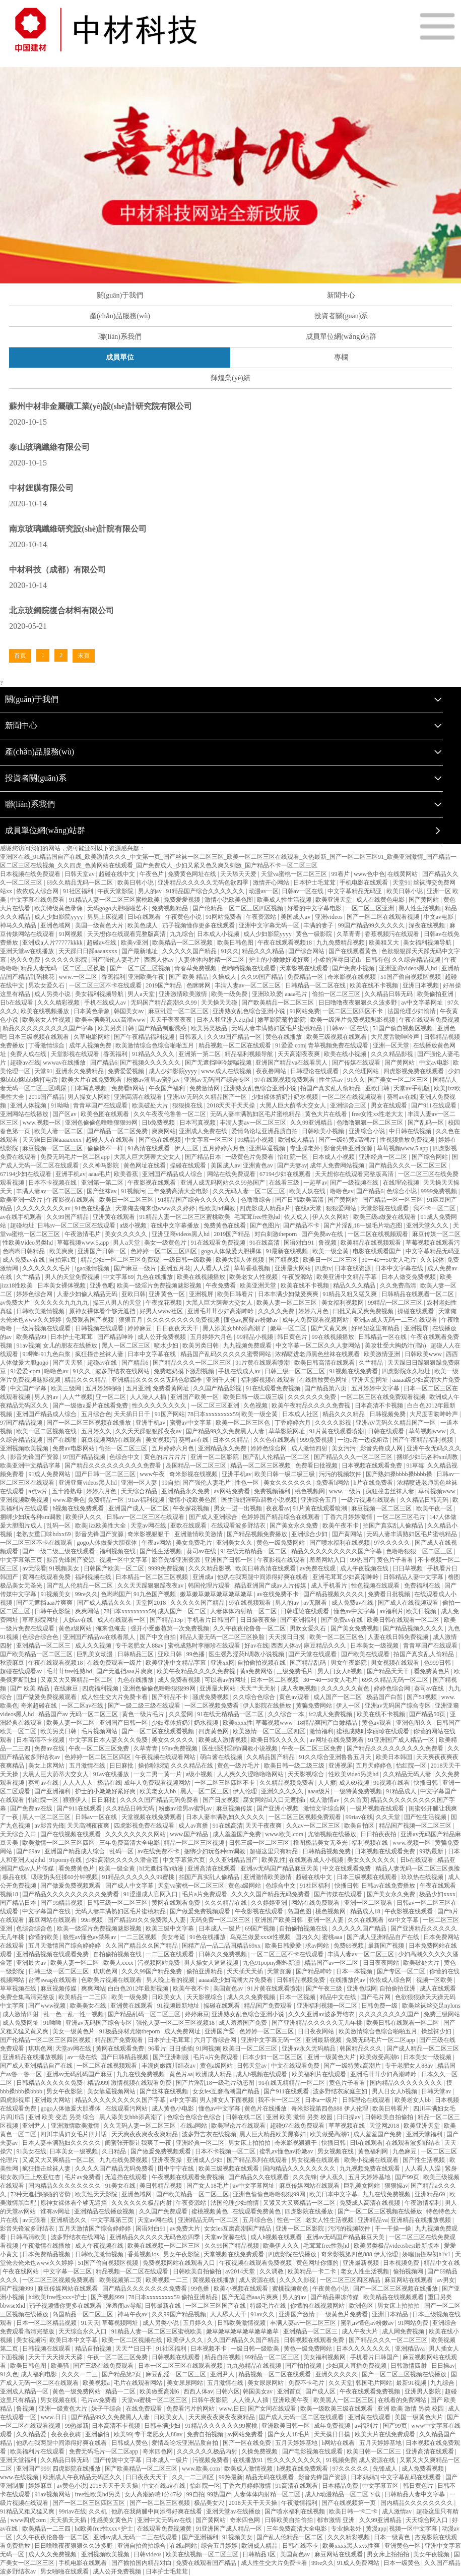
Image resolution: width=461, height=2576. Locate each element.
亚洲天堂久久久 (428, 1225)
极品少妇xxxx (437, 1894)
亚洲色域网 (56, 925)
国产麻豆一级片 (136, 1268)
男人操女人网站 (89, 1096)
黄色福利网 (373, 2151)
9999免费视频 (439, 1191)
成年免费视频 (333, 2425)
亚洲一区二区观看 (369, 1902)
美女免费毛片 (195, 1542)
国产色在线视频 (160, 1139)
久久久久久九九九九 (62, 1302)
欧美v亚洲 (135, 942)
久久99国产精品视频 (232, 2245)
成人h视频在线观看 (262, 2074)
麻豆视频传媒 (235, 1808)
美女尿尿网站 (186, 2382)
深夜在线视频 (427, 925)
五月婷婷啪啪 (104, 1388)
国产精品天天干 (389, 1671)
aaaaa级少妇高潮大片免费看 (236, 1979)
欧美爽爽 (62, 1251)
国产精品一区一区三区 (393, 1199)
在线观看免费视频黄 (165, 2528)
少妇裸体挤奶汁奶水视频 (285, 1096)
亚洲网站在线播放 (25, 1114)
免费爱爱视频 (183, 899)
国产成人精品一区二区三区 (422, 2048)
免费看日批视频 (317, 1465)
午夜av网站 (157, 1542)
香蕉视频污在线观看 (393, 934)
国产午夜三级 (325, 1988)
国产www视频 (47, 2005)
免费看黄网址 (171, 1388)
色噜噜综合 (257, 1199)
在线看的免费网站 (403, 2400)
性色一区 (247, 1482)
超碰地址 (22, 1225)
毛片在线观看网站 (139, 2382)
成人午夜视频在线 (365, 1568)
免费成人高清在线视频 (371, 2202)
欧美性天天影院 (97, 2194)
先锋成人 (386, 2468)
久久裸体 (432, 1259)
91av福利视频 (146, 1499)
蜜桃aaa (333, 1937)
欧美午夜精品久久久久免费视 (312, 1405)
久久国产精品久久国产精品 (142, 1945)
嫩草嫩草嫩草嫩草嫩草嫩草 (217, 1594)
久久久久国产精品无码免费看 (160, 1799)
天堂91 (401, 882)
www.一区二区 (78, 976)
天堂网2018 (151, 1602)
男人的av (150, 891)
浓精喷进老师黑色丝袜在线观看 (318, 1354)
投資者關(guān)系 (341, 316)
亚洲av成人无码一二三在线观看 (396, 1319)
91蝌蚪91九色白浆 (47, 1354)
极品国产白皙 (385, 1697)
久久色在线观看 (275, 1439)
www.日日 (232, 2408)
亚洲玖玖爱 (267, 994)
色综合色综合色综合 (195, 2117)
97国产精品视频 (22, 1422)
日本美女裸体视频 (62, 1285)
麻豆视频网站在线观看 (112, 1439)
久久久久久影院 (67, 959)
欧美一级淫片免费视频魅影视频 (353, 1019)
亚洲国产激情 (297, 2314)
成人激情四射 (310, 1448)
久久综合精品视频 (417, 959)
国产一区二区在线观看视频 (384, 916)
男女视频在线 (336, 2151)
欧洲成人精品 (297, 1139)
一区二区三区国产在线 (216, 2305)
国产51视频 (422, 1697)
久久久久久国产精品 (190, 951)
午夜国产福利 (167, 1088)
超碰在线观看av (21, 1671)
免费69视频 (349, 1945)
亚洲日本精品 (391, 2314)
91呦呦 (61, 1105)
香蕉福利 (113, 976)
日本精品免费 (341, 2485)
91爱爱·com (290, 1045)
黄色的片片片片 (166, 1456)
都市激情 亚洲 (336, 2520)
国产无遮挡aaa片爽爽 (45, 1602)
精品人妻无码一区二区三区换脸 (64, 968)
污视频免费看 (211, 2460)
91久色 (9, 2374)
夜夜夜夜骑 (67, 2434)
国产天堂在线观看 (313, 1654)
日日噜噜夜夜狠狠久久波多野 (358, 1002)
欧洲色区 (362, 2305)
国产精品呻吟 (116, 1336)
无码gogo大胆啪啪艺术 (118, 908)
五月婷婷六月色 (224, 1148)
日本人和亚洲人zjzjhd (225, 1019)
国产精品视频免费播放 (258, 1534)
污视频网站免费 (159, 1962)
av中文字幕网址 (422, 1002)
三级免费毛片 (295, 1671)
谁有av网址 (56, 2211)
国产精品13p (167, 1619)
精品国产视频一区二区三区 (416, 1825)
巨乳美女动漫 (95, 1654)
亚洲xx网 (223, 1662)
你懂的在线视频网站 (318, 2305)
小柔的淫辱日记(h (337, 959)
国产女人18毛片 (208, 2185)
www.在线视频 (20, 2477)
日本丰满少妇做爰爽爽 (289, 1294)
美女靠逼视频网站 (112, 2091)
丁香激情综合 (47, 1045)
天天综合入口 (19, 1834)
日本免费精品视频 (47, 2254)
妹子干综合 (107, 2408)
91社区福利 (79, 891)
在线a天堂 (309, 1208)
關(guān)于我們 (120, 295)
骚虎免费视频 (211, 1697)
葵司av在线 (402, 1096)
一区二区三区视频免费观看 (306, 1817)
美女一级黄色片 (166, 1242)
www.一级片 (346, 1491)
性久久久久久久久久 (160, 1405)
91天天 (90, 2322)
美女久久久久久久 (288, 1482)
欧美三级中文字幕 (170, 1928)
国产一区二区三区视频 (141, 968)
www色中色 (369, 873)
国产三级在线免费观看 (104, 2365)
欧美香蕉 (127, 1174)
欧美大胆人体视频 (241, 1259)
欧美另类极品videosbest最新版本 (397, 2245)
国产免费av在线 (323, 1234)
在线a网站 (194, 2125)
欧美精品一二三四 (83, 1997)
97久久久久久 (393, 1542)
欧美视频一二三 (167, 2280)
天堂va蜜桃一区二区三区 (294, 873)
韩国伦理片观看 (210, 1585)
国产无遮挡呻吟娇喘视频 (219, 1062)
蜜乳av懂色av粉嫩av (286, 2151)
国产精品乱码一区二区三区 (145, 2014)
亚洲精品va (372, 2219)
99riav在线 (359, 1817)
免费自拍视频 (206, 2434)
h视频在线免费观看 (78, 1508)
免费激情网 (205, 1088)
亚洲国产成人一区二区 (139, 1508)
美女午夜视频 (432, 2554)
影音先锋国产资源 (35, 1456)
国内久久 (307, 1937)
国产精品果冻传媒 (335, 2297)
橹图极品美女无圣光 (321, 1842)
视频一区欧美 (435, 1979)
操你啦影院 (153, 1765)
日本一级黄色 (393, 2537)
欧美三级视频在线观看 (337, 1036)
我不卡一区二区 (435, 1208)
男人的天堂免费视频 (73, 1276)
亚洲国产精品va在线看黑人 (292, 1062)
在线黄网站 (403, 873)
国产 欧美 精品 (189, 976)
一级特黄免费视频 (358, 1791)
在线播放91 (249, 2460)
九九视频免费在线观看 (371, 2168)
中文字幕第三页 (22, 1559)
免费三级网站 (442, 2014)
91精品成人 (402, 1791)
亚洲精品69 (430, 2194)
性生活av (331, 1079)
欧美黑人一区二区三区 (344, 2400)
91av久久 (263, 2314)
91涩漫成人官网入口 (151, 1894)
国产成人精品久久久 (105, 1602)
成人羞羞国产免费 (237, 1834)
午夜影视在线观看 (152, 1182)
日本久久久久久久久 (364, 2348)
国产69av (28, 1851)
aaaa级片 (319, 1791)
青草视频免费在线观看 (339, 1045)
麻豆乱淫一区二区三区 (179, 1011)
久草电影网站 (92, 1036)
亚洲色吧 (102, 1285)
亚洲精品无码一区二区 (209, 2219)
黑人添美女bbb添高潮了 (235, 1328)
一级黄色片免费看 (250, 1156)
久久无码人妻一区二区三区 (250, 1191)
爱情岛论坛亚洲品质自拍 (265, 1131)
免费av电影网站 (74, 1448)
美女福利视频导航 (428, 942)
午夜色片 (152, 873)
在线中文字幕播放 (176, 1225)
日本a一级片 (322, 2099)
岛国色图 (300, 1911)
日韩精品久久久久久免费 (50, 2082)
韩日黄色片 (293, 1336)
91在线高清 (265, 1242)
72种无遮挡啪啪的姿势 (41, 2194)
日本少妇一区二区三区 (273, 2057)
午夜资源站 (262, 916)
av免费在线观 (318, 1568)
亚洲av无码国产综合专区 (217, 1079)
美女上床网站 (47, 1765)
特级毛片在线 (269, 2305)
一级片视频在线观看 (44, 1328)
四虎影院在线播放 (310, 2211)
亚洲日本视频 (421, 985)
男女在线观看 (390, 1105)
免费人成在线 (29, 1054)
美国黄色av (228, 1988)
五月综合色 (96, 1414)
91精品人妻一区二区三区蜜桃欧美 (115, 899)
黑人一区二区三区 (127, 1345)
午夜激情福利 (423, 2202)
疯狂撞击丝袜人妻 (100, 1354)
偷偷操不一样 (106, 1148)
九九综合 (182, 934)
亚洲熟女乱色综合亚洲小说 (250, 1011)
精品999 (97, 2082)
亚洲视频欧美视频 (25, 1448)
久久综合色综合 (255, 1697)
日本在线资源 (353, 1268)
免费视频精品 (170, 908)
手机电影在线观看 (364, 882)
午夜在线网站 (21, 2271)
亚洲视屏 (202, 1294)
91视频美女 (65, 1568)
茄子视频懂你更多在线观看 (199, 925)
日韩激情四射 (409, 2365)
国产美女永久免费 (294, 1525)
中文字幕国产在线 (47, 1911)
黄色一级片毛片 (144, 1714)
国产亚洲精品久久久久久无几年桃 (318, 2022)
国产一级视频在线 (355, 1182)
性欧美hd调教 (218, 1208)
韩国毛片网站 (374, 2382)
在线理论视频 (402, 1182)
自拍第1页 (63, 1259)
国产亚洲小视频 (278, 1808)
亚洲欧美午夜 (147, 976)
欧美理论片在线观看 (239, 2125)
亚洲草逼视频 (268, 1148)
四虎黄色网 (214, 1731)
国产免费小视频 (354, 968)
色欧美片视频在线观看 (112, 1979)
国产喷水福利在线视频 (340, 1542)
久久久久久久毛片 (47, 1268)
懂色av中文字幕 (355, 1611)
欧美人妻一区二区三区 (287, 1302)
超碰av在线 (102, 942)
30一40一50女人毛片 (390, 1259)
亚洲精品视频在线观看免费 (53, 1954)
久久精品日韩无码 (389, 994)
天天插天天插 (246, 1971)
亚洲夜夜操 (167, 2159)
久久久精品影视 (393, 1054)
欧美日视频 (422, 1611)
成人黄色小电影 (173, 2108)
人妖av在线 (78, 1619)
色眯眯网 (199, 985)
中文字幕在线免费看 (38, 899)
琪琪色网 (106, 1971)
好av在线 (256, 1645)
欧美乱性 (273, 1859)
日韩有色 (377, 959)
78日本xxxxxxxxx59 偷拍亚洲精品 (173, 2297)
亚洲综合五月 (320, 1499)
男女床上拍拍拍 (250, 2142)
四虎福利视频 (101, 1688)
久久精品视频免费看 (287, 1782)
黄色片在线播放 (266, 2108)
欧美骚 (61, 2365)
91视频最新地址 (179, 2005)
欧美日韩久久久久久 (279, 1739)
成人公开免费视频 (162, 1336)
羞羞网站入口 (328, 1559)
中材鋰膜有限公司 (41, 488)
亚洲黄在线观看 (115, 1216)
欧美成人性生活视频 (285, 899)
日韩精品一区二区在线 (316, 985)
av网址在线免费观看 (337, 1739)
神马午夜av (133, 2314)
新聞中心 (341, 295)
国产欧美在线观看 (366, 1654)
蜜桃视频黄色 (210, 2211)
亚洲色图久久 (415, 1722)
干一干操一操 (394, 2228)
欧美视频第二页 (121, 2280)
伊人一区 (349, 1705)
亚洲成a (203, 1576)
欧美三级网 (67, 1388)
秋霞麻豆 (13, 1662)
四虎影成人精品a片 (265, 1208)
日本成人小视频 (219, 934)
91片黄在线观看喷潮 (263, 1362)
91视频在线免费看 (354, 1371)
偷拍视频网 (409, 2271)
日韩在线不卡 (301, 2545)
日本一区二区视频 (275, 1679)
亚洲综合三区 (349, 1105)
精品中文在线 (339, 1997)
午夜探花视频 (164, 1302)
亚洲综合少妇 (310, 1534)
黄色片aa (181, 2074)
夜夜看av (278, 1508)
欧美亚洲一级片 (22, 1199)
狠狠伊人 (76, 1799)
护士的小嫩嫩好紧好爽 (280, 959)
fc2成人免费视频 (331, 1714)
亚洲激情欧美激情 (184, 994)
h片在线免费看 (374, 1482)
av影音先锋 (49, 1825)
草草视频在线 (19, 1988)
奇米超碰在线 (39, 1705)
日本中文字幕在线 (400, 1268)
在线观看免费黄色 (257, 2211)
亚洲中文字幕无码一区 (270, 925)
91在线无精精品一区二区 (254, 1551)
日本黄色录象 (92, 1011)
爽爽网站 (164, 1131)
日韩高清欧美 (29, 2237)
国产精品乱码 (308, 1662)
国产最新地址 (140, 951)
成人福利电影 (39, 2374)
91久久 (230, 951)
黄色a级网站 (75, 1628)
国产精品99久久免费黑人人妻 (226, 1431)
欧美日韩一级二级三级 (254, 1396)
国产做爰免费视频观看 (47, 1697)
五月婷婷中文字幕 (376, 1388)
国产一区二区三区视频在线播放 (89, 1422)
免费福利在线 (423, 1585)
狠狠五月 (131, 1319)
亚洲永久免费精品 (80, 1071)
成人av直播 (194, 1825)
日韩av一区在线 (303, 891)
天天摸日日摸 (287, 1637)
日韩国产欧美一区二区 (115, 1568)
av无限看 (34, 1568)
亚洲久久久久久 (283, 1791)
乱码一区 (59, 1525)
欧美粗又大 (385, 942)
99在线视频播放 (334, 1336)
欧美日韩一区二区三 (375, 2451)
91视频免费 (341, 2460)
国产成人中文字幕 (130, 1885)
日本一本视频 (355, 1971)
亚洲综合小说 (367, 1131)
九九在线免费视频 (141, 2074)
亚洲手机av (70, 1174)
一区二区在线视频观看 (353, 1096)
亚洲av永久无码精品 (309, 2048)
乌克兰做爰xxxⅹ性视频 (261, 1937)
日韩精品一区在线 (383, 1336)
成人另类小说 (53, 994)
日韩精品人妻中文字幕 (414, 1576)
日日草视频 (408, 1568)
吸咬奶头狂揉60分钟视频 (65, 1877)
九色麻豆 (405, 2151)
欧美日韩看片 (236, 1294)
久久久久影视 (334, 1422)
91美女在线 (31, 2151)
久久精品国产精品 (271, 1757)
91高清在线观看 (149, 1148)
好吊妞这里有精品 (376, 1328)
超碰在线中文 (118, 873)
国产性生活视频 (161, 1551)
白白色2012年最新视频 (139, 1988)
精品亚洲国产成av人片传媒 (271, 1585)
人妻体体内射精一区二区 (212, 959)
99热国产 (362, 1559)
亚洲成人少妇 (205, 2159)
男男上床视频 (106, 916)
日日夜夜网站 (382, 1962)
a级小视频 (134, 1225)
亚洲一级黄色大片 (332, 2057)
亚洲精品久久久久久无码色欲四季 (204, 882)
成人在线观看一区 (122, 1619)
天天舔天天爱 (239, 873)
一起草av (315, 1182)
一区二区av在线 (83, 1705)
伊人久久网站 (331, 1216)
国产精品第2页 (122, 2374)
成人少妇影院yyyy (59, 916)
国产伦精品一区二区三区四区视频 (238, 908)
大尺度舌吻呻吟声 (396, 1036)
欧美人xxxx (119, 1962)
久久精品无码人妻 (408, 1774)
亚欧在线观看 (189, 1525)
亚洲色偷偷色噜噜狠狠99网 (102, 1122)
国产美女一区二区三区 (399, 1079)
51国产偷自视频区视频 (411, 976)
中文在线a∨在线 (164, 2485)
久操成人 (225, 976)
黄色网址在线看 (145, 1165)
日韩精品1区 (259, 2554)
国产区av (65, 1114)
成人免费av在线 (24, 1259)
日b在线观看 (144, 916)
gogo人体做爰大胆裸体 (232, 1251)
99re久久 (86, 1594)
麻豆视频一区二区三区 (53, 1148)
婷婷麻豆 (140, 1328)
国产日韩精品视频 (125, 2057)
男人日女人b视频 (340, 1671)
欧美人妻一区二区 (59, 1131)
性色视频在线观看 (376, 1585)
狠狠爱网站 (342, 1208)
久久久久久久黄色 (346, 1688)
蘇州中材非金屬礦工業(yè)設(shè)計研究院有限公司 (100, 406)
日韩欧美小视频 (324, 1131)
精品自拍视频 (94, 2348)
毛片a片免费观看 (205, 1894)
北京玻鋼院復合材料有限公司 (61, 610)
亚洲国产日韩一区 (102, 1251)
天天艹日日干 (134, 2348)
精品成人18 (366, 1911)
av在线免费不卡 (278, 1594)
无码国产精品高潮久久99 (164, 1002)
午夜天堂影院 (116, 891)
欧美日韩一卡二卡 (354, 2511)
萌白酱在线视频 (222, 1757)
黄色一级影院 (315, 934)
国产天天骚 (68, 1362)
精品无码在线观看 (270, 2477)
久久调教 (272, 2271)
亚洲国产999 (32, 2468)
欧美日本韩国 (395, 1757)
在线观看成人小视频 (317, 1859)
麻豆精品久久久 (326, 1645)
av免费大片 (15, 1302)
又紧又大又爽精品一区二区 (77, 1679)
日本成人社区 (301, 1414)
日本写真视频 (89, 1088)
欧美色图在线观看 (105, 1114)
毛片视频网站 (100, 1731)
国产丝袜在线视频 (164, 2091)
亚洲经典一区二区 (384, 1156)
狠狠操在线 (188, 1105)
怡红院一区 (293, 1156)
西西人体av (159, 959)
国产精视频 (284, 1259)
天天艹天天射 (259, 1688)
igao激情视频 (93, 1268)
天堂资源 (280, 1971)
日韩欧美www (424, 1354)
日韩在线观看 (387, 1431)
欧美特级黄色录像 (59, 908)
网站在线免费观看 (232, 1174)
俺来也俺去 (111, 1628)
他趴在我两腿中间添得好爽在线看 (263, 1576)
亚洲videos (329, 916)
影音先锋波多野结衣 (28, 2228)
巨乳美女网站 (362, 2185)
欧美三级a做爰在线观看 (385, 1216)
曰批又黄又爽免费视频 (364, 1311)
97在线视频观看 (251, 1602)
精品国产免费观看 (269, 2005)
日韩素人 (192, 1036)
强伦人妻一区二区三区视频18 (176, 2022)
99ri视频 (92, 1919)
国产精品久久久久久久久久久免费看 (113, 1465)
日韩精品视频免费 (327, 1851)
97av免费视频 (180, 1748)
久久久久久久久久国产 (390, 2014)
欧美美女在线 (89, 2005)
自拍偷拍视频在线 (262, 1662)
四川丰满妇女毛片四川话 (74, 2134)
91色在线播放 (93, 1208)
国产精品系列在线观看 (258, 2159)
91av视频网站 (53, 2494)
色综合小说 (402, 1191)
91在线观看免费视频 (219, 1242)
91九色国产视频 (155, 1594)
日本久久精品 (231, 1439)
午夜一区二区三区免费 (99, 1748)
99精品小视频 (256, 1139)
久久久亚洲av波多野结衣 (322, 2014)
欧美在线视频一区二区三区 (164, 2245)
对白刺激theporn (276, 1234)
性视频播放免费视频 (408, 1139)
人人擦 (327, 1782)
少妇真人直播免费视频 (357, 2365)
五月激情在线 (88, 1765)
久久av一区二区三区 (314, 1825)
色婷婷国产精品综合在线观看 (281, 1516)
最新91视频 (412, 2382)
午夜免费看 (221, 1285)
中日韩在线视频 (411, 1131)
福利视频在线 (118, 1551)
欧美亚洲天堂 (334, 899)
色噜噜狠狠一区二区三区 (371, 1122)
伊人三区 (187, 1148)
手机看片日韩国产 (212, 1619)
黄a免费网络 (257, 1671)
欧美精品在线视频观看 (372, 1242)
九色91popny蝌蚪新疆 (272, 1962)
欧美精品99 (32, 1336)
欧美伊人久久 (84, 1516)
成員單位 (120, 357)
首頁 (20, 655)
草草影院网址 (287, 1431)
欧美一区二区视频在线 (47, 1431)
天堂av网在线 (149, 1525)
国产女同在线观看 (273, 2408)
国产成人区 (321, 2391)
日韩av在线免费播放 (389, 1885)
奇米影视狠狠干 (149, 1534)
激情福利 (321, 1731)
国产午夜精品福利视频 (145, 1036)
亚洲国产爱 (220, 2031)
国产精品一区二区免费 (118, 1131)
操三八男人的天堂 (118, 1302)
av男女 (446, 2280)
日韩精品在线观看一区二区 (418, 1294)
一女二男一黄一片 (158, 1774)
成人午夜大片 (360, 2331)
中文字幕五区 (381, 2485)
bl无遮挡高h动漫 (162, 1868)
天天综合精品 (140, 1491)
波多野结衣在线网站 (123, 1371)
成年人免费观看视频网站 (316, 1319)
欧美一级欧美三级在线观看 (337, 2408)
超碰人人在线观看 (111, 1139)
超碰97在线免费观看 (298, 2125)
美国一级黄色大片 (100, 925)
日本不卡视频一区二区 (226, 2151)
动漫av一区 (264, 891)
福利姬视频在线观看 (269, 1379)
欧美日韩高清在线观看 (325, 1362)
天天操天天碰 (220, 1002)
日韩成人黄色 (130, 2442)
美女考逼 (174, 1937)
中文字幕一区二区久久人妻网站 (319, 1345)
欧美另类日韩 (117, 1028)
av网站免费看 (232, 1491)
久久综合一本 (287, 1714)
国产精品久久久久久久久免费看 (145, 2288)
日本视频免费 (402, 2262)
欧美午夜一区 (435, 1508)
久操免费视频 (260, 2451)
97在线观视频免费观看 (285, 1079)
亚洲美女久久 (235, 1542)
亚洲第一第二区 (200, 1054)
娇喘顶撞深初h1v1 (427, 2254)
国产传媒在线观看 (357, 1062)
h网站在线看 (338, 2442)
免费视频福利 (273, 1491)
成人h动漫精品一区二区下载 (343, 2494)
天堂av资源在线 (226, 2237)
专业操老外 (305, 1148)
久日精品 (114, 2151)
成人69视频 (355, 1782)
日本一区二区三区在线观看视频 (181, 2365)
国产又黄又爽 (330, 1328)
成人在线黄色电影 (381, 899)
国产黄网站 (424, 899)
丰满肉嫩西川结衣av (169, 2065)
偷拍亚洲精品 (205, 1971)
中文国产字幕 (29, 1388)
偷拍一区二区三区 (337, 994)
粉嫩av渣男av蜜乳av (153, 1079)
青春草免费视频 (196, 968)
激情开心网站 (272, 882)
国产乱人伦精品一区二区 (277, 1456)
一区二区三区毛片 (402, 1516)
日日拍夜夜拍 (379, 1834)
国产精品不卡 (302, 1225)
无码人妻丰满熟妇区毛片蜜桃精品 (277, 1028)
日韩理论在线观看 (315, 1071)
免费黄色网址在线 (193, 873)
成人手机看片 (330, 1585)
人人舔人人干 (229, 2314)
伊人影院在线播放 (268, 1705)
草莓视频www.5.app (403, 1148)
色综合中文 (125, 1456)
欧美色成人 (143, 925)
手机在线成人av (105, 1002)
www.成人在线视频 (227, 1071)
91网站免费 (305, 1011)
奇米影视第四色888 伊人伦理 (330, 2108)
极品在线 (109, 1782)
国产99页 (408, 2177)
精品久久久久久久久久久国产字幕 (49, 1028)
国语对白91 (299, 1242)
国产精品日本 (204, 1156)
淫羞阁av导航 (124, 2305)
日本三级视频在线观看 (40, 1036)
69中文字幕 (404, 1919)
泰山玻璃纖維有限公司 (49, 447)
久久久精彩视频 (59, 1002)
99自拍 (171, 1482)
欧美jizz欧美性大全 (101, 1525)
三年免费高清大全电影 (179, 1191)
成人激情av (325, 1799)
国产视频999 (17, 2288)
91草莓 (415, 1465)
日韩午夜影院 (53, 1611)
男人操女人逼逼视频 (212, 1962)
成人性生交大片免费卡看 (115, 1697)
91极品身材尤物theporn (130, 2031)
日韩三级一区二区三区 (295, 1371)
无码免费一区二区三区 (221, 1919)
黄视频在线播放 (214, 2280)
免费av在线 (49, 1748)
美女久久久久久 (127, 1234)
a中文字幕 (183, 2099)
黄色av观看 (294, 1697)
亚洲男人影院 (423, 2391)
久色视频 (256, 1405)
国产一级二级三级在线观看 (59, 1551)
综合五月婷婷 (220, 2545)
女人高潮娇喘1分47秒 (153, 2494)
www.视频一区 (42, 1122)
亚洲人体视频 (29, 1105)
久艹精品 (29, 1276)
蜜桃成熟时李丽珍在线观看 (205, 1645)
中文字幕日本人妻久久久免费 (109, 1739)
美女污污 (344, 1448)
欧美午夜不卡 (341, 1525)
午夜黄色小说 (184, 916)
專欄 (341, 357)
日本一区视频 (298, 1997)
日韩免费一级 (380, 2005)
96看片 (157, 2048)
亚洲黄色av (258, 1165)
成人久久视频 (94, 1645)
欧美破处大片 (151, 1105)
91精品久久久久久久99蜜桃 (139, 1877)
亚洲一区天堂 (392, 1045)
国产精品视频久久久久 (334, 1594)
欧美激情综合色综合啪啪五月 (155, 1045)
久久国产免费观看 (164, 2211)
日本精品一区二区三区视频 (152, 1576)
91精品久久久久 (154, 1054)
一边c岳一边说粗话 (364, 1439)
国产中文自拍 (158, 1637)
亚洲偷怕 (98, 2434)
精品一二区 (121, 2391)
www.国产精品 (190, 1834)
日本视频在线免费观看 (31, 873)
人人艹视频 (77, 1396)
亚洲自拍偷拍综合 (142, 2545)
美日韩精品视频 (161, 2185)
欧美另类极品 (210, 1028)
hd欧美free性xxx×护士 (58, 2297)
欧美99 (123, 2434)
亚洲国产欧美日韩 (279, 1919)
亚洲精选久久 (69, 2219)
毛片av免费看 (83, 2177)
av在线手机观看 (21, 1216)
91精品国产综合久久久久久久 (206, 891)
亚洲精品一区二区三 (44, 1645)
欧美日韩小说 (136, 882)
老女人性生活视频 (330, 2219)
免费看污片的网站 (191, 2408)
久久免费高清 (399, 1285)
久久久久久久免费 (313, 1396)
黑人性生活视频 (420, 908)
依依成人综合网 (38, 891)
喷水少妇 (167, 1345)
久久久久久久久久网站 (136, 1834)
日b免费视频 (159, 1122)
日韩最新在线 (163, 2305)
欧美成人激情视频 (223, 1739)
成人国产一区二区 (183, 1611)
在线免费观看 (145, 2408)
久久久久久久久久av (44, 1208)
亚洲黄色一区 (167, 1294)
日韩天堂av (80, 873)
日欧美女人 (167, 1997)
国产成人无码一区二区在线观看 (302, 2417)
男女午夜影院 (349, 1662)
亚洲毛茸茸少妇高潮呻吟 (221, 1311)
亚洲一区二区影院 (215, 1456)
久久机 (98, 2511)
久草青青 (349, 934)
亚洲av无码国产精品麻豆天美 (280, 1868)
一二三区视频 (139, 1937)
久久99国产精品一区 (235, 1036)
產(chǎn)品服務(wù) (120, 316)
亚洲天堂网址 (370, 1379)
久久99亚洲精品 (312, 1122)
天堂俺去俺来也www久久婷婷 (155, 1208)
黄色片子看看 (396, 1559)
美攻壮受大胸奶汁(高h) (396, 1345)
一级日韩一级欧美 (188, 1259)
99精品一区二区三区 (396, 1302)
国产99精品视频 (62, 1902)
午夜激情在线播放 (47, 2245)
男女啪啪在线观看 (65, 2571)
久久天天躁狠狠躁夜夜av (149, 1431)
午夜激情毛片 (83, 1234)
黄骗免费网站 (315, 1705)
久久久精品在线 (193, 1765)
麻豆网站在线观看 (53, 1919)
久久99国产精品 (263, 976)
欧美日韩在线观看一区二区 (404, 1619)
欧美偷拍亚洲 (436, 994)
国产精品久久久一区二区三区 (408, 1165)
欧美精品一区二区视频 (183, 942)
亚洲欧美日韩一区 (286, 2425)
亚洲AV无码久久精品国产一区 (208, 1096)
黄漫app (376, 2528)
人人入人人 (78, 1782)
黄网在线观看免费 (47, 1576)
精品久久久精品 (264, 951)
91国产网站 (170, 1414)
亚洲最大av (31, 1962)
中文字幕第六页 (185, 1859)
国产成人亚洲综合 (214, 1516)
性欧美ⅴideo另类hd (28, 1242)
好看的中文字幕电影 (315, 908)
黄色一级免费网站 (281, 1542)
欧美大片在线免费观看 (92, 1079)
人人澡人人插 (149, 1396)
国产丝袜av (102, 1191)
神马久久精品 (19, 925)
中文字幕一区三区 (210, 1139)
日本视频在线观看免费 (373, 1465)
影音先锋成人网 (382, 1448)
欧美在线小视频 (346, 1054)
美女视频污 (161, 1439)
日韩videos (148, 2554)
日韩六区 (228, 2391)
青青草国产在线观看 (101, 1105)
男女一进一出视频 (239, 1508)
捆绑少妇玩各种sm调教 (428, 1456)
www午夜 (153, 1474)
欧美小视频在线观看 (372, 2159)
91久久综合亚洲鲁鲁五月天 (336, 1757)
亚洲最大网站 (293, 1268)
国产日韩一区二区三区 (106, 1474)
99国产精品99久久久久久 (372, 925)
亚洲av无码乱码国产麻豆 (80, 2074)
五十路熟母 (68, 1491)
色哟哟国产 (116, 1594)
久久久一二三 (80, 2374)
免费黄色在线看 (225, 1225)
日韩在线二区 (245, 2117)
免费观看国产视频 (90, 1319)
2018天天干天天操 (231, 1105)
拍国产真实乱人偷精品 (331, 1088)
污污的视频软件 (341, 1474)
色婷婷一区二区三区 (267, 2031)
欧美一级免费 (230, 994)
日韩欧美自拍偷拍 (390, 2117)
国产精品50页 (428, 1714)
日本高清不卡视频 (380, 1405)
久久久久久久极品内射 (142, 2202)
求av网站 (318, 1945)
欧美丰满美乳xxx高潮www (111, 1019)
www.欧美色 (68, 1499)
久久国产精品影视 (218, 1388)
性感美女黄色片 (113, 2520)
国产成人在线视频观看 (409, 1602)
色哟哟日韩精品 (24, 1251)
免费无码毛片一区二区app (75, 1156)
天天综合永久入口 (83, 2331)
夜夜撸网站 (272, 1071)
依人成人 (297, 1216)
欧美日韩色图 (236, 942)
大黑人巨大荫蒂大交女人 (293, 1105)
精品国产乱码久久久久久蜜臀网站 (226, 1354)
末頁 (84, 655)
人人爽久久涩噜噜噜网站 (251, 1774)
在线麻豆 (67, 1688)
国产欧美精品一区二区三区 (278, 1002)
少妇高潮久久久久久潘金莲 (123, 1859)
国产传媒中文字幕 (118, 2460)
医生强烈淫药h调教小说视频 (259, 1499)
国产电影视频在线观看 (313, 2451)
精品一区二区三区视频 (261, 1465)
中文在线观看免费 (347, 1868)
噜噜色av (342, 1191)
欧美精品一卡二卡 (313, 2271)
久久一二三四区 (194, 2477)
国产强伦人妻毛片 (116, 959)
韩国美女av (129, 1011)
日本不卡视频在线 (53, 1182)
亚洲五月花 (175, 1268)
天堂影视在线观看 (305, 968)
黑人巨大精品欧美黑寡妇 (273, 2134)
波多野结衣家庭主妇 (341, 2091)
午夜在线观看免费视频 (429, 1019)
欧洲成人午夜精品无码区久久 (83, 2477)
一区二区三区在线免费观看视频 (384, 1396)
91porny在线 (66, 1859)
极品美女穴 (210, 2502)
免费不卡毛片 (307, 2382)
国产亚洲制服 (171, 2057)
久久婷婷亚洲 (270, 1902)
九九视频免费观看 (248, 1345)
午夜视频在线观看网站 (166, 1757)
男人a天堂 (141, 994)
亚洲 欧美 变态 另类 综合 (62, 2117)
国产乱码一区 (426, 1122)
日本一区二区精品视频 (47, 2322)
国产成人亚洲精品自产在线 (384, 1937)
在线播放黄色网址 (324, 1379)
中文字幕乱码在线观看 (411, 2477)
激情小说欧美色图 (229, 899)
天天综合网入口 (427, 2520)
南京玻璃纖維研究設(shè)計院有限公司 (78, 528)
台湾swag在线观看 (53, 1979)
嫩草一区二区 (289, 1328)
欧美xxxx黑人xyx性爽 (351, 2545)
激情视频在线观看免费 (142, 2082)
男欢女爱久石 (47, 985)
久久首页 (356, 1799)
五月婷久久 (97, 1431)
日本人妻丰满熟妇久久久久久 (226, 1817)
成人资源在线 (258, 2280)
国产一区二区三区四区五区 (89, 2502)
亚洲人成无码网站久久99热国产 (223, 1182)
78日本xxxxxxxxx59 (213, 1414)
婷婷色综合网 (35, 1294)
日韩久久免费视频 (223, 1954)
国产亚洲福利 (299, 1619)
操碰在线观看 (189, 1165)
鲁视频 (328, 1242)
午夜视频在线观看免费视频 (189, 2177)
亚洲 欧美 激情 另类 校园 (300, 2117)
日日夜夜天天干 (178, 1328)
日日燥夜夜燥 (259, 1619)
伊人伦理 (245, 1791)
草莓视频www (428, 1431)
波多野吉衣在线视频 (209, 2134)
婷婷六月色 (314, 1311)
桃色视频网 (310, 1491)
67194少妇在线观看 (26, 1174)
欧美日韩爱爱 (284, 1945)
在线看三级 (285, 1182)
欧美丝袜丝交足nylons (431, 2005)
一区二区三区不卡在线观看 (106, 985)
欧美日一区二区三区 (127, 1199)
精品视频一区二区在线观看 (236, 1045)
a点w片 (38, 1491)
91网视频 (71, 934)
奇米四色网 (158, 2451)
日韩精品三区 (136, 1654)
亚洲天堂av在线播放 (27, 951)
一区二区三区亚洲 (371, 908)
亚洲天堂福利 (425, 2134)
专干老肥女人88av (140, 1645)
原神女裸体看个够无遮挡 (103, 1311)
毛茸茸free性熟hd (258, 1216)
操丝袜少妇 (437, 2031)
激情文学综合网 (325, 1808)
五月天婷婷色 (374, 1765)
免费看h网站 (128, 1088)
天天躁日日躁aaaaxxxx (88, 951)
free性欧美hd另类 (98, 2494)
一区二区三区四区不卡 (353, 1011)
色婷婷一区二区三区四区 (164, 1251)
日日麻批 (122, 1765)
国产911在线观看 (434, 1105)
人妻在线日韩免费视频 (399, 1637)
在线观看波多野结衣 (239, 1525)
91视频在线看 (392, 1782)
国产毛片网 (376, 1997)
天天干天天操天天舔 (56, 2357)
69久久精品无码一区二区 (80, 882)
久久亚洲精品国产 (234, 1859)
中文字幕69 (118, 1276)
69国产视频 (261, 1928)
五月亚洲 (138, 1388)
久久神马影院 (101, 1165)
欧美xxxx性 (238, 1722)
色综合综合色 (41, 1637)
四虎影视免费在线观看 (414, 1071)
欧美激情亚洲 (383, 1354)
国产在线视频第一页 (349, 2502)
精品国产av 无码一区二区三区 (78, 1714)
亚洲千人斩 (222, 1379)
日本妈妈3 (364, 2477)
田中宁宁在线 (176, 2168)
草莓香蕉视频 (253, 1268)
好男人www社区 (162, 1311)
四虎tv (323, 1268)
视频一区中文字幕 (124, 1559)
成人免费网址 (21, 2022)
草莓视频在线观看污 (433, 1242)
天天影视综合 (306, 1774)
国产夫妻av (292, 1165)
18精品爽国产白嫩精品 (328, 1722)
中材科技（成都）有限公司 (57, 569)
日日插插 (181, 2048)
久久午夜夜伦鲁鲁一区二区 (171, 1114)
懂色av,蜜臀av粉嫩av (252, 1319)
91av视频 (28, 1345)
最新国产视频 (387, 1945)
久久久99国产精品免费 (152, 1971)
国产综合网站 (307, 951)
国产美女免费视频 (355, 1628)
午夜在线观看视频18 (285, 942)
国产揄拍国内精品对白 (142, 2562)
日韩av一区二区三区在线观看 (77, 1225)
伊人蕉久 (333, 2177)
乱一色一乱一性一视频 (74, 2014)
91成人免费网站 (50, 1474)
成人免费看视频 (180, 1679)
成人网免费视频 (404, 2331)
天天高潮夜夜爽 (299, 1054)
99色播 (196, 1654)
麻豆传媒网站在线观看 (310, 2185)
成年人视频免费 (91, 1045)
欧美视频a (97, 2382)
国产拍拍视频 (304, 2365)
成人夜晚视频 (299, 1688)
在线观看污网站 (127, 2108)
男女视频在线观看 (396, 1662)
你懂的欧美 (44, 1937)
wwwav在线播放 (65, 1062)
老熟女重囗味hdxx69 (44, 1534)
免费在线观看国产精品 (207, 2562)
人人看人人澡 (212, 1268)
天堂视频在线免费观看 (152, 1817)
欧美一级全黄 (331, 1251)
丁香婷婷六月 (293, 1422)
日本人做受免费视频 (409, 1276)
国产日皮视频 (221, 1799)
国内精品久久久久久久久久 (407, 2082)
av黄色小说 (72, 2485)
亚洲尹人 (35, 2125)
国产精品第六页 (326, 1388)
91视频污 (133, 1191)
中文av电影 (439, 916)
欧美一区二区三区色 (244, 1422)
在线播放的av (348, 1979)
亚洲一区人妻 (140, 1482)
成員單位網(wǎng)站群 (341, 336)
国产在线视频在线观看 (71, 1834)
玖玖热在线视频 (423, 1877)
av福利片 (392, 1611)
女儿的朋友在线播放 (71, 1345)
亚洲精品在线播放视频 (33, 2057)
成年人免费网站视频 (338, 1165)
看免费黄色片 (432, 1671)
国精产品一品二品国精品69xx (222, 1945)
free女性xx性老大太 (378, 1114)
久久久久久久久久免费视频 (184, 1319)
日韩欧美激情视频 (41, 1311)
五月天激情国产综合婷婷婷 (65, 1945)
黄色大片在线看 (327, 1114)
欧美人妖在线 (308, 1191)
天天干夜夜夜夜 (171, 1019)
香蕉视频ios (143, 2254)
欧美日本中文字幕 (334, 2194)
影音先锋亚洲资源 (349, 1148)
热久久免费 (26, 959)
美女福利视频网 (343, 1302)
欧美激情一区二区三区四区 (270, 1731)
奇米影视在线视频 (352, 976)
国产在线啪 (62, 1439)
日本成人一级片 (220, 1928)
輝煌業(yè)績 (230, 378)
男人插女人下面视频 (227, 2099)
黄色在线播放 (284, 1036)
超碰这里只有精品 (274, 1851)
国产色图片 (265, 1225)
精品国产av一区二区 (332, 1962)
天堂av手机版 (412, 1088)
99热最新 (432, 1851)
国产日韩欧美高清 (300, 1199)
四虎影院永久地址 (407, 1371)
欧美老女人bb (158, 1791)
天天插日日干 (133, 1414)
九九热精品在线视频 (255, 2365)
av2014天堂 (240, 2271)
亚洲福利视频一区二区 (328, 2005)
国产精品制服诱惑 (163, 1028)
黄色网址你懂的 (318, 2262)
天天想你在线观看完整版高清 (127, 934)
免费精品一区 (306, 976)
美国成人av (296, 916)
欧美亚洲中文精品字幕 (347, 1276)
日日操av (349, 2117)
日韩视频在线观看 (100, 1328)
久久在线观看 (366, 1919)
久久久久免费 (277, 1311)
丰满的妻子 (319, 925)
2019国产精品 (164, 985)
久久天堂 (389, 1817)
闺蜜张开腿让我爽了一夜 (139, 2142)
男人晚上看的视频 (171, 1979)
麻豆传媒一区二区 (436, 1234)
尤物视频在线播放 (333, 1834)
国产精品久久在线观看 (259, 2177)
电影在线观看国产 (378, 1251)
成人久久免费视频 (252, 1997)
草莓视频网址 (121, 2322)
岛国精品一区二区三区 (197, 1465)
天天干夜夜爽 (264, 1825)
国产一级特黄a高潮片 (347, 1139)
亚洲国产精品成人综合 (173, 1174)
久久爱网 (181, 1714)
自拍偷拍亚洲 (398, 1988)
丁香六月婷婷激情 (349, 1516)
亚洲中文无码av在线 (164, 2520)
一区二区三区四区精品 (351, 2280)
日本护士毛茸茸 (315, 882)
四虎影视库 (16, 2099)
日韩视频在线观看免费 (315, 2340)
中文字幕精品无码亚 (355, 891)
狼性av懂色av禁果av (90, 1937)
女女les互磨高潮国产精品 (226, 2091)
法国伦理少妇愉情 (412, 1011)
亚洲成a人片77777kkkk (53, 942)
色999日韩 (438, 1662)
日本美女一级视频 (375, 1645)
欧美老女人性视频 (47, 1019)
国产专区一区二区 (402, 1971)
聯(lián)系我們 (120, 336)
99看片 (341, 873)
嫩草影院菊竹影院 (282, 1019)
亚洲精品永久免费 (223, 1448)
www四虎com (28, 2520)
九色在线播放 (155, 1276)
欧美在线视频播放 (46, 1011)
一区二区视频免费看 (212, 1705)
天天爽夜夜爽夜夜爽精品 (145, 2134)
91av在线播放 (111, 1774)
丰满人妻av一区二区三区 (248, 985)
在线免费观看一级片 (115, 1662)
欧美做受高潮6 (380, 2057)
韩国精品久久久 (361, 2048)
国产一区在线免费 (248, 2442)
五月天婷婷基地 (370, 2177)
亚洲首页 (290, 2391)
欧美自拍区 (360, 1825)
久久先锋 (305, 2177)
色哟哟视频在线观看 (249, 968)
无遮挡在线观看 (127, 2177)
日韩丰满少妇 (163, 2425)
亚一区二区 (111, 1396)
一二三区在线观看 (170, 1954)
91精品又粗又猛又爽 (350, 1294)
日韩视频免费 (388, 1414)
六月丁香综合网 (216, 2039)
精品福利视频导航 (250, 1054)
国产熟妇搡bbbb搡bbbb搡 (400, 1474)
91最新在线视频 (287, 1251)
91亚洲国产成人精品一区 (402, 1739)
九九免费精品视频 (341, 942)
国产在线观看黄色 (353, 951)
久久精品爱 (32, 2434)
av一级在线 (82, 2057)
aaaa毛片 (297, 994)
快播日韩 (426, 1782)
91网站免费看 (224, 916)
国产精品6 (103, 1062)
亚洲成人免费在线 (204, 1131)
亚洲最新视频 (324, 2039)
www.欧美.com (285, 1834)
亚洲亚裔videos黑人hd (408, 968)
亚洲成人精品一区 (25, 2391)
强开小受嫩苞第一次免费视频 (170, 1628)
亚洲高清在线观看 (139, 1096)
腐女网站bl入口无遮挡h (274, 1799)
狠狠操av (396, 2185)
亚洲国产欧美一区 (195, 1396)
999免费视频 (317, 1439)
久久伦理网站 (361, 1071)
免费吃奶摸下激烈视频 (185, 1371)
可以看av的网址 (226, 1679)
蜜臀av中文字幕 (191, 1422)
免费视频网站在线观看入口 (180, 2262)
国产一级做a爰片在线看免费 (90, 1405)
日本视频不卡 (209, 2348)
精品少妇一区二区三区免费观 (121, 1259)
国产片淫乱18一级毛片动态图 (363, 1225)
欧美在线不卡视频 (375, 985)
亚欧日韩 (378, 1088)
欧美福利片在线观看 (320, 2074)
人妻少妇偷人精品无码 (88, 1294)
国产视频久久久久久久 (151, 1062)
